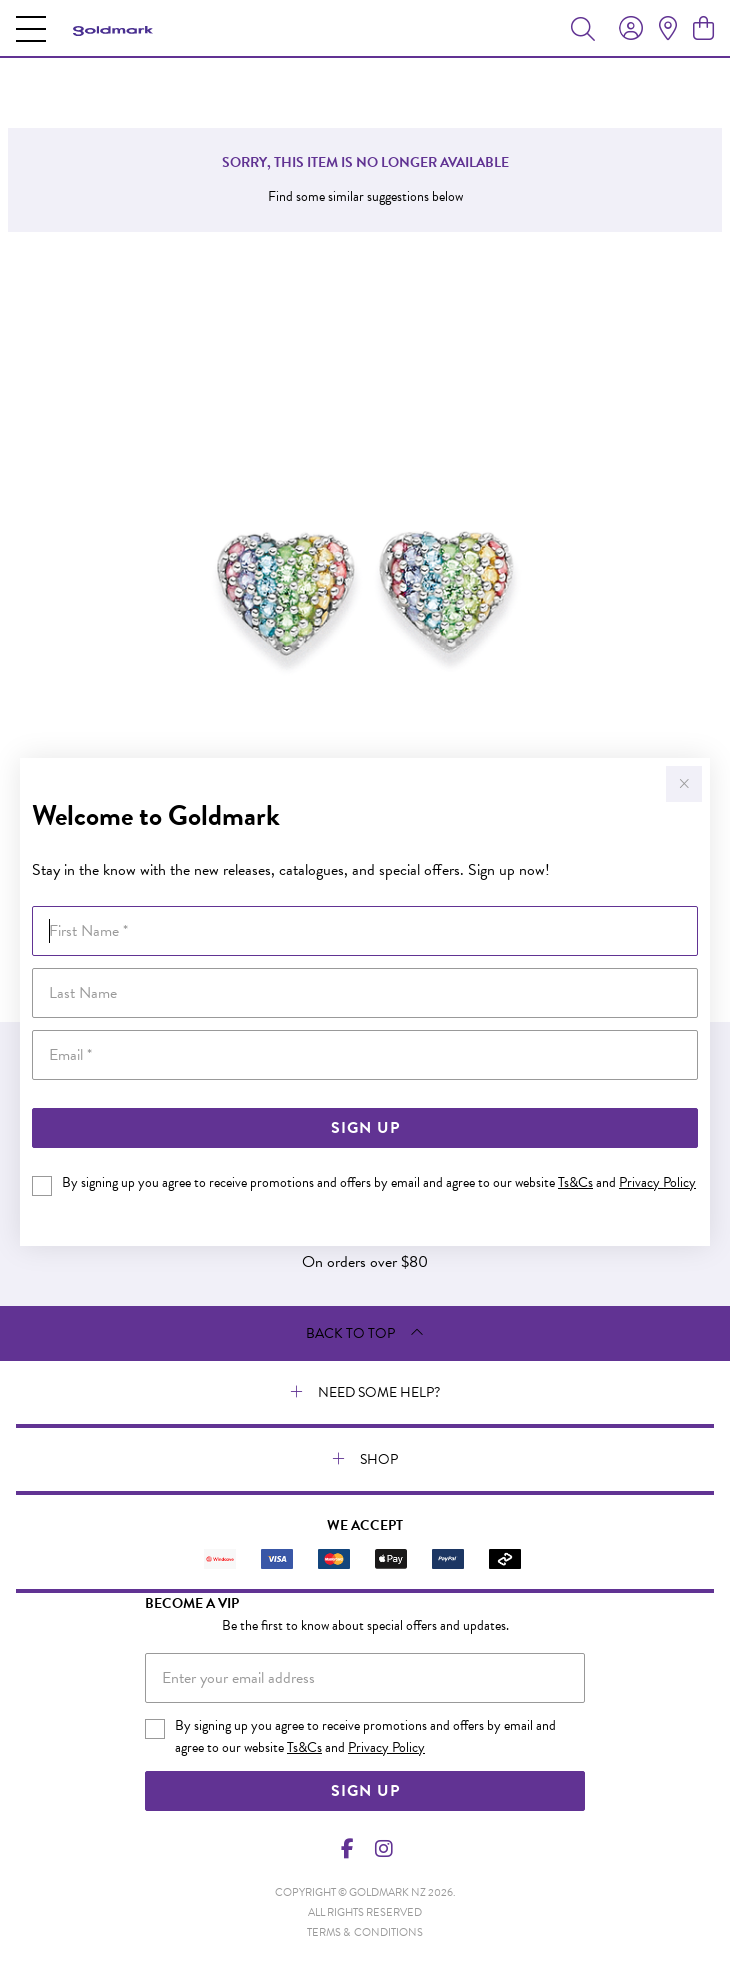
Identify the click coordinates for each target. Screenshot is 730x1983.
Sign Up (365, 1128)
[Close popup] (684, 784)
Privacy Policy (657, 1182)
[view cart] (703, 29)
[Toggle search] (583, 28)
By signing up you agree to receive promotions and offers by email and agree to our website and (379, 1182)
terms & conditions (365, 1932)
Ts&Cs (575, 1182)
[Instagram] (383, 1849)
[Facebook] (348, 1849)
